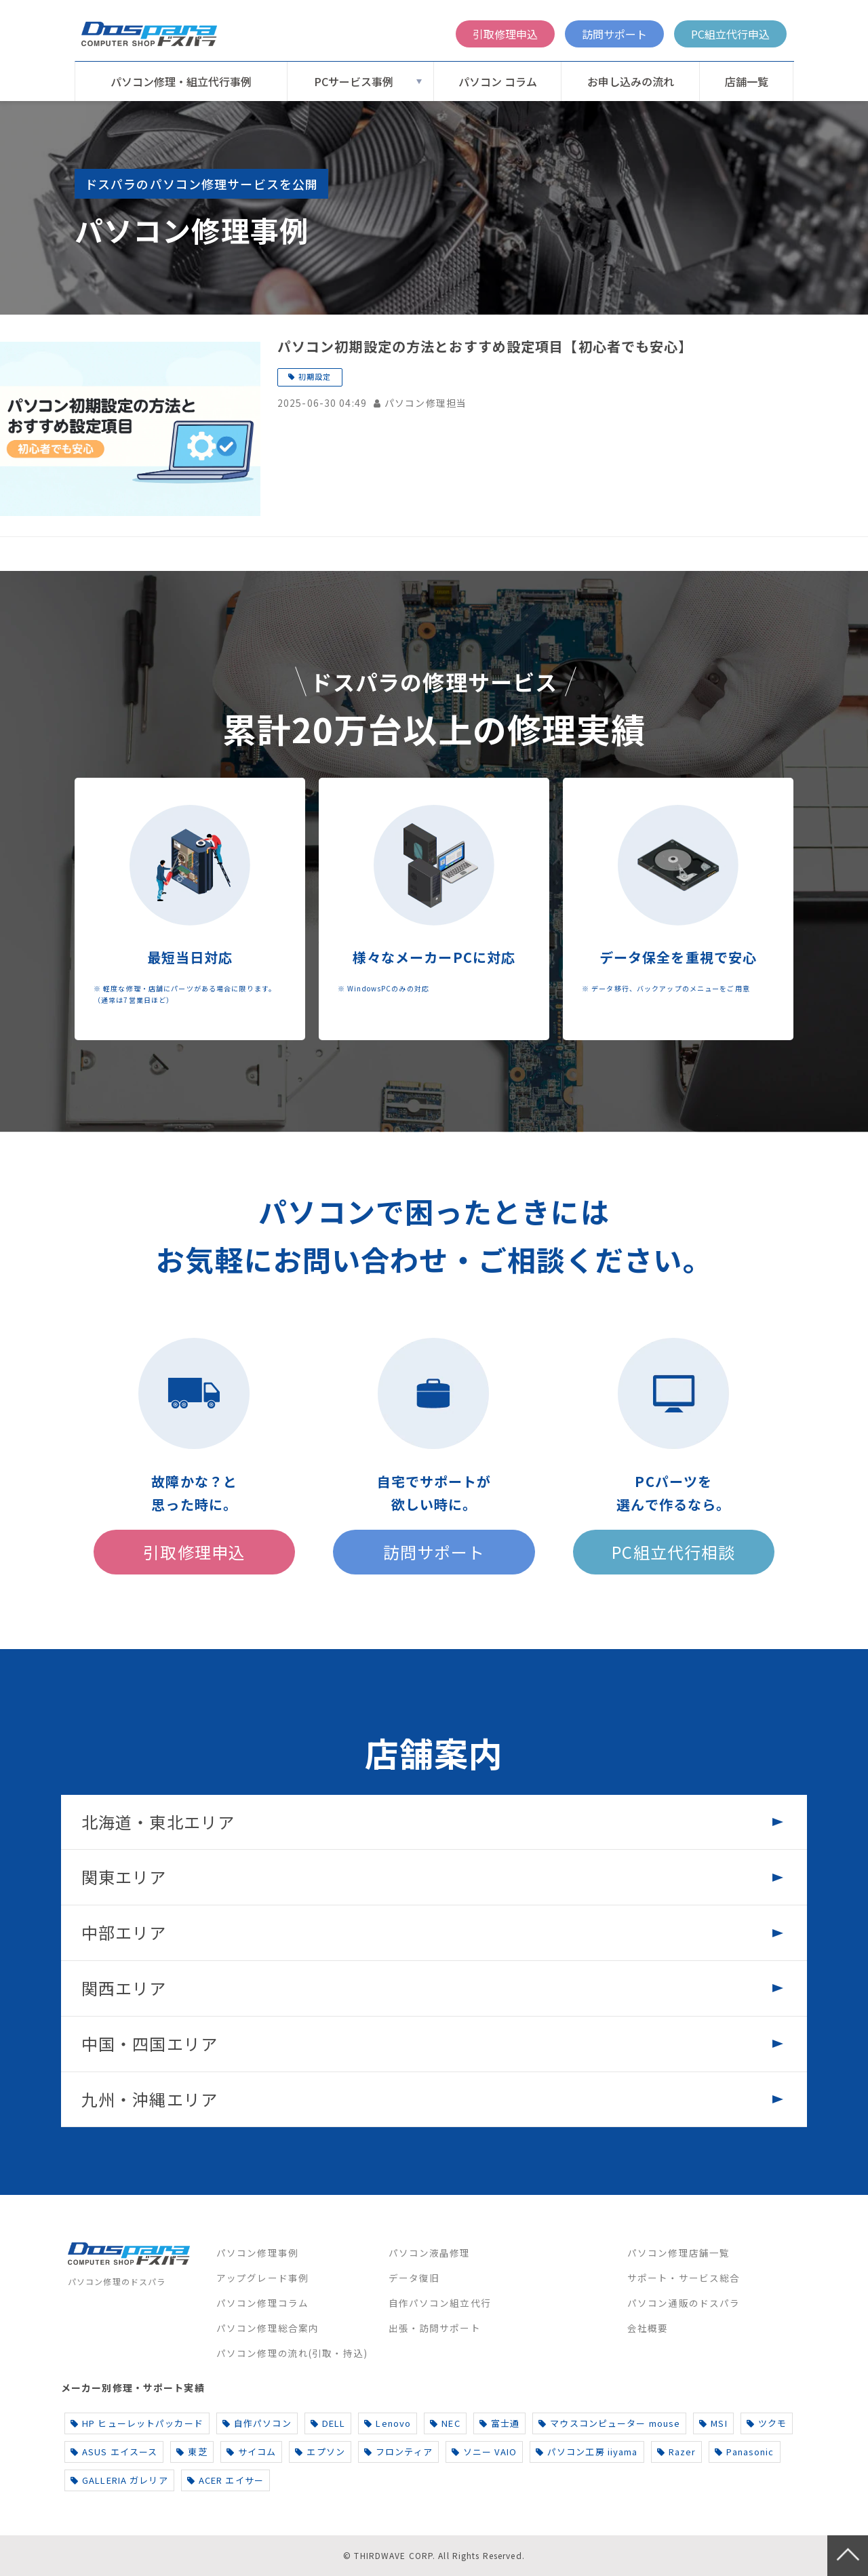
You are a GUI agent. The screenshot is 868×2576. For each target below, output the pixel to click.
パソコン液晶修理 (430, 2252)
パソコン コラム (497, 81)
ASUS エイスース (114, 2451)
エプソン (320, 2451)
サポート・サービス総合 (683, 2277)
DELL (328, 2423)
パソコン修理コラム (262, 2303)
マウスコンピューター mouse (609, 2423)
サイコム (251, 2451)
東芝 (191, 2451)
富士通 (499, 2423)
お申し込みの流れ (630, 81)
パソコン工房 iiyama (587, 2451)
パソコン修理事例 (257, 2252)
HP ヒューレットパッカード (137, 2423)
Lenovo (387, 2423)
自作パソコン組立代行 (440, 2303)
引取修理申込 (505, 34)
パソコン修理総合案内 (267, 2328)
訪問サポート (614, 34)
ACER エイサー (225, 2480)
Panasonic (744, 2451)
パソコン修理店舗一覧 (678, 2252)
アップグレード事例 (262, 2277)
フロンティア (398, 2451)
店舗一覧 (746, 81)
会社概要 (647, 2328)
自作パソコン (257, 2423)
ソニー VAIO (484, 2451)
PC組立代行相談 (673, 1552)
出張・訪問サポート (435, 2328)
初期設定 (314, 376)
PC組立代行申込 (730, 34)
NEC (445, 2423)
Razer (676, 2451)
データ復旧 (414, 2277)
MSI (713, 2423)
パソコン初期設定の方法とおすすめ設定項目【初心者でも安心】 (484, 346)
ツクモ (767, 2423)
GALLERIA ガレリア (119, 2480)
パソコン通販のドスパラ (683, 2303)
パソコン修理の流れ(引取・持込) (292, 2353)
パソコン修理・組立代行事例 (181, 81)
